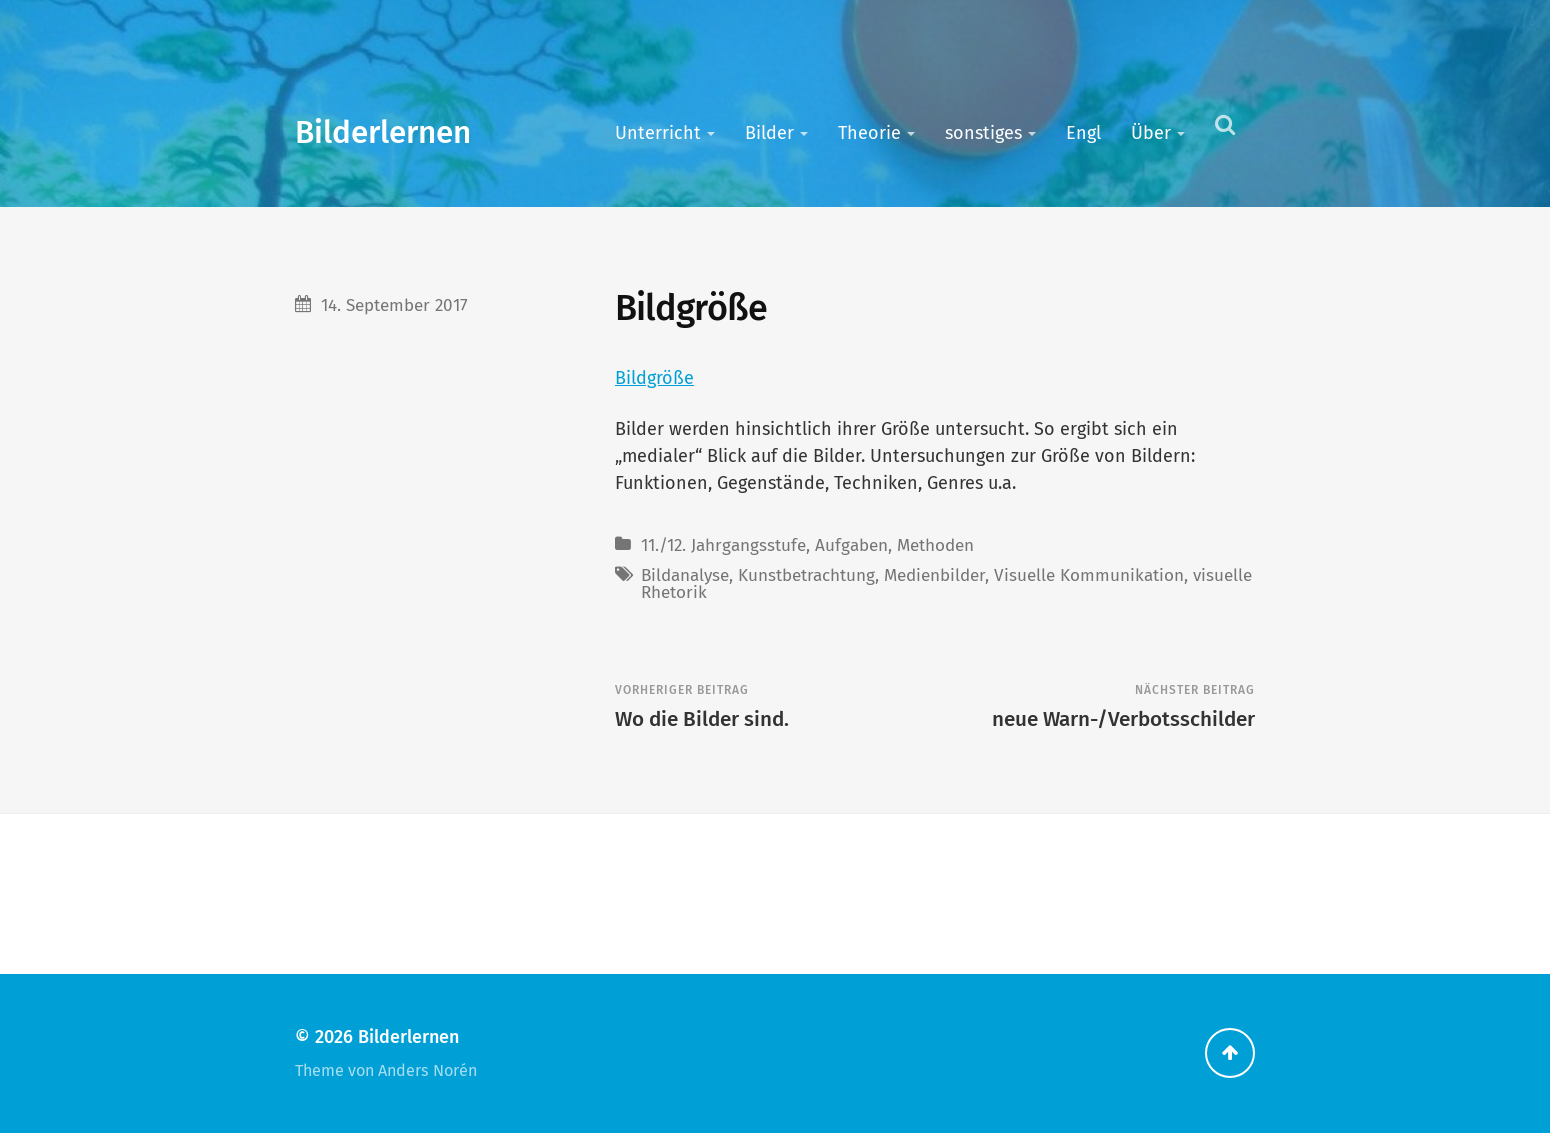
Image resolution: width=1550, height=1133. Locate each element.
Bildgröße (654, 378)
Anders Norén (427, 1070)
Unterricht (658, 133)
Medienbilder (934, 575)
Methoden (935, 545)
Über (1151, 133)
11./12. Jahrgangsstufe (723, 545)
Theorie (869, 133)
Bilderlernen (383, 132)
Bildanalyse (685, 575)
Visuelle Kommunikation (1089, 575)
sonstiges (983, 133)
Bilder (769, 133)
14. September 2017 (394, 305)
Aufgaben (851, 545)
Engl (1083, 133)
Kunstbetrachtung (806, 575)
